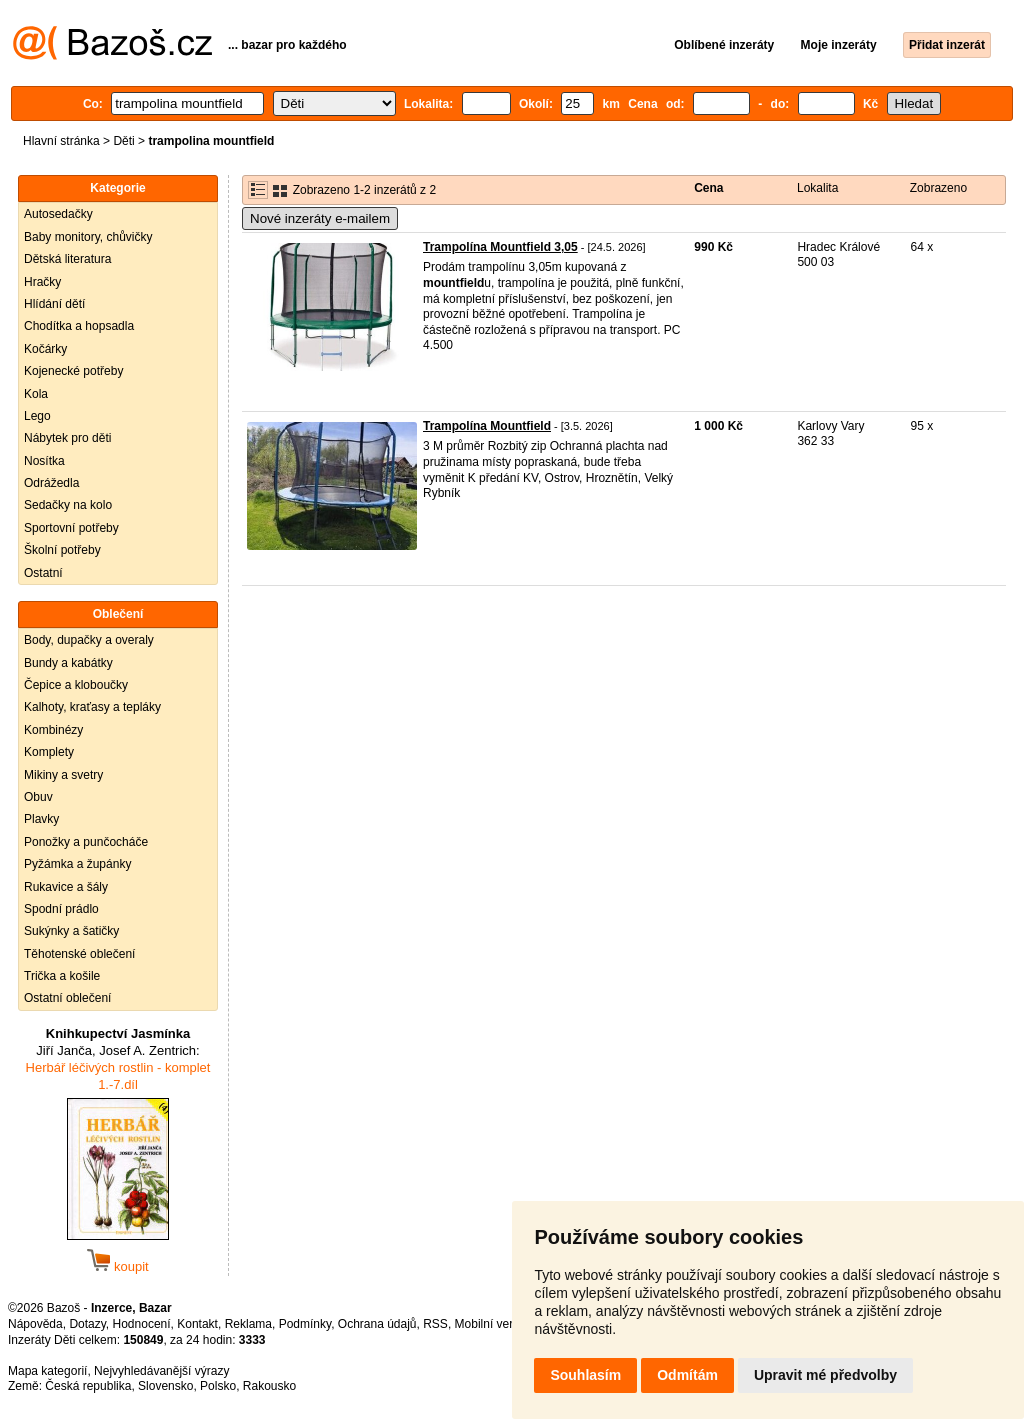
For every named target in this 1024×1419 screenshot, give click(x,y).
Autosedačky (58, 214)
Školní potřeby (62, 550)
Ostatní (43, 573)
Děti (123, 141)
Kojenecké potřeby (73, 371)
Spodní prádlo (61, 909)
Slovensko (165, 1386)
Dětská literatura (67, 259)
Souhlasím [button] (585, 1375)
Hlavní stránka (61, 141)
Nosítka (44, 461)
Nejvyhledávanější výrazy (161, 1371)
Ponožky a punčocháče (86, 842)
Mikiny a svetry (63, 775)
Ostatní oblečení (67, 998)
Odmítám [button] (687, 1375)
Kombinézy (53, 730)
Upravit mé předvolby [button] (825, 1375)
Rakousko (269, 1386)
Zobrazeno (938, 188)
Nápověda (35, 1324)
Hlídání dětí (54, 304)
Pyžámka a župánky (77, 864)
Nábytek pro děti (67, 438)
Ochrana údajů (377, 1324)
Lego (37, 416)
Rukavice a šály (66, 887)
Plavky (41, 819)
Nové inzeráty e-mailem (320, 218)
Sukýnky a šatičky (71, 931)
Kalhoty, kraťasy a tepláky (92, 707)
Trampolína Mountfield (487, 426)
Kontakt (197, 1324)
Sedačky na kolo (68, 505)
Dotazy (87, 1324)
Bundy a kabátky (68, 663)
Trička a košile (62, 976)
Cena (708, 188)
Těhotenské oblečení (79, 954)
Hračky (42, 282)
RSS (435, 1324)
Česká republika (88, 1386)
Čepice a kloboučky (76, 685)
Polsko (218, 1386)
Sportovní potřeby (71, 528)
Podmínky (305, 1324)
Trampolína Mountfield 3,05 (500, 247)
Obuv (38, 797)
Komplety (49, 752)
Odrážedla (51, 483)
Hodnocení (142, 1324)
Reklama (248, 1324)
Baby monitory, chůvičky (88, 237)
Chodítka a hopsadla (79, 326)
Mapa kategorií (47, 1371)
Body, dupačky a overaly (89, 640)
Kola (36, 394)
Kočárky (45, 349)
